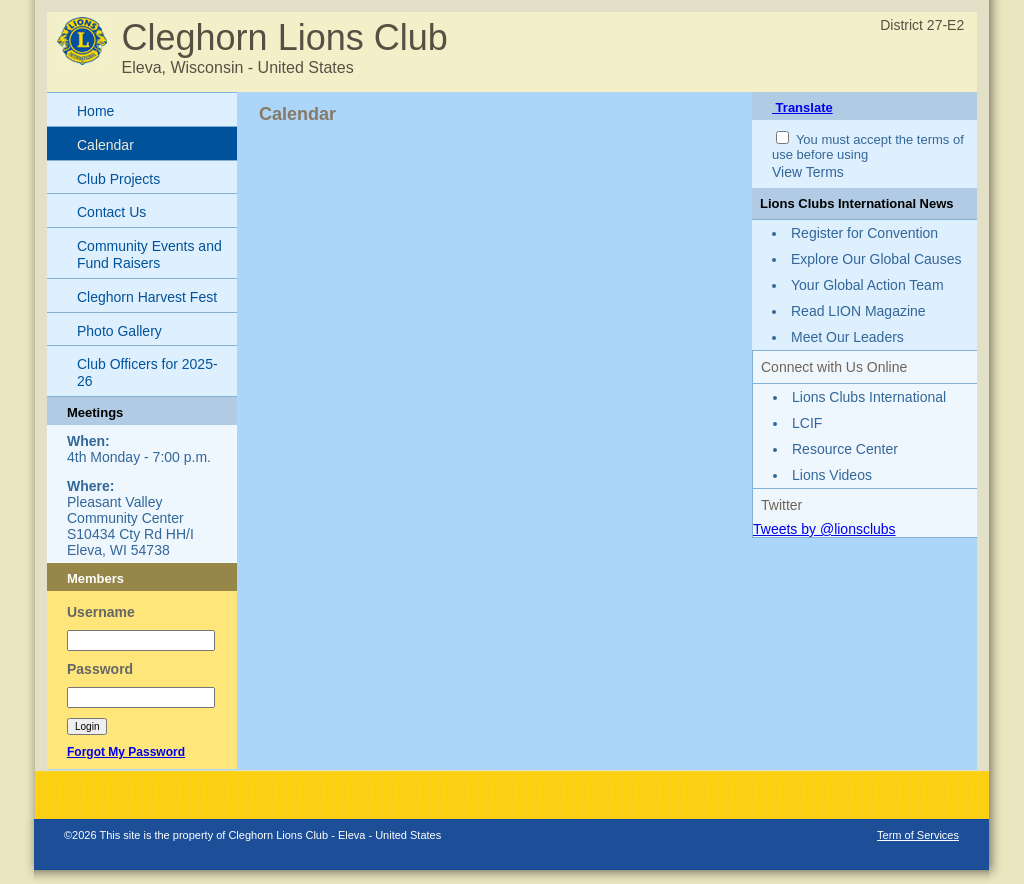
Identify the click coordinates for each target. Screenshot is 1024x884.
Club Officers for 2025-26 (147, 372)
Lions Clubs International (869, 397)
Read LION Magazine (858, 311)
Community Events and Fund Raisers (149, 254)
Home (95, 111)
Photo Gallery (119, 331)
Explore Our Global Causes (876, 259)
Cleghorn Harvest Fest (147, 297)
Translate (802, 107)
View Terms (808, 172)
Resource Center (845, 449)
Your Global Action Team (867, 285)
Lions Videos (832, 475)
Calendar (105, 145)
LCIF (807, 423)
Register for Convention (864, 233)
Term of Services (918, 835)
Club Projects (118, 179)
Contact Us (111, 212)
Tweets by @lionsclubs (824, 529)
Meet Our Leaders (847, 337)
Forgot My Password (126, 752)
